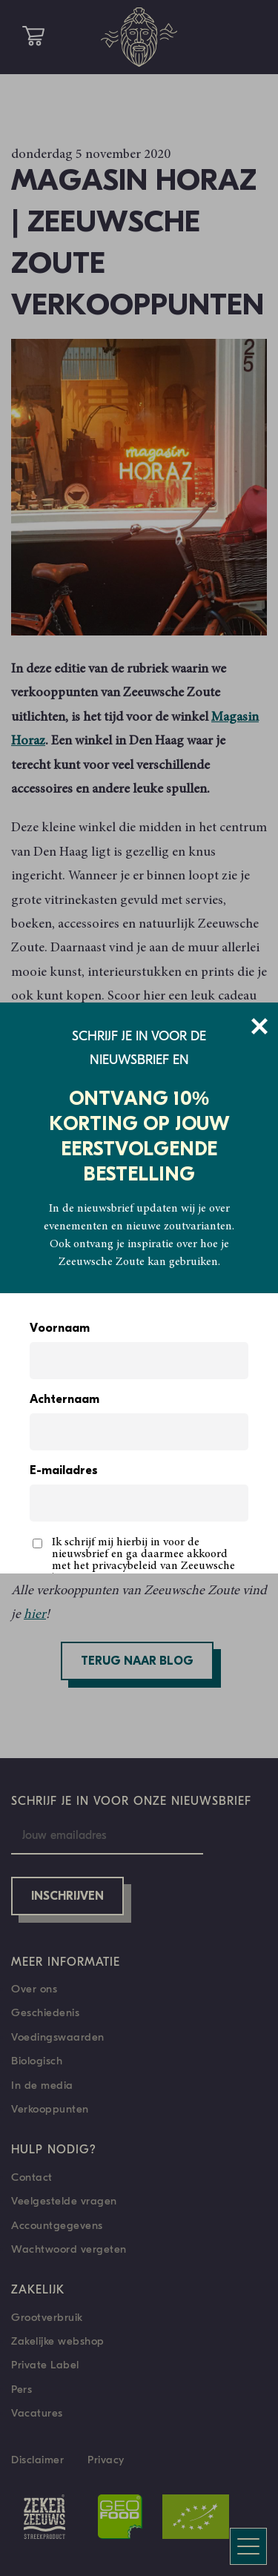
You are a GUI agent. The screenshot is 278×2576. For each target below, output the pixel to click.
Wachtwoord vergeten (69, 2249)
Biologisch (36, 2061)
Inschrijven (67, 1897)
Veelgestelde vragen (64, 2201)
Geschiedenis (45, 2012)
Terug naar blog (137, 1662)
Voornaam (60, 1329)
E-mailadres (64, 1471)
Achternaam (64, 1400)
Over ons (34, 1989)
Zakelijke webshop (58, 2341)
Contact (32, 2177)
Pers (21, 2389)
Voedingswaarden (58, 2037)
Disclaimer (37, 2459)
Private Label (45, 2365)
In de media (42, 2085)
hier (35, 1615)
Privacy (106, 2459)
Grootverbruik (47, 2317)
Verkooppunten (50, 2109)
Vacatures (37, 2413)
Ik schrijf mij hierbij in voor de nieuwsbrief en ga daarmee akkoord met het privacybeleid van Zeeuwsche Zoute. (143, 1560)
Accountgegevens (57, 2225)
